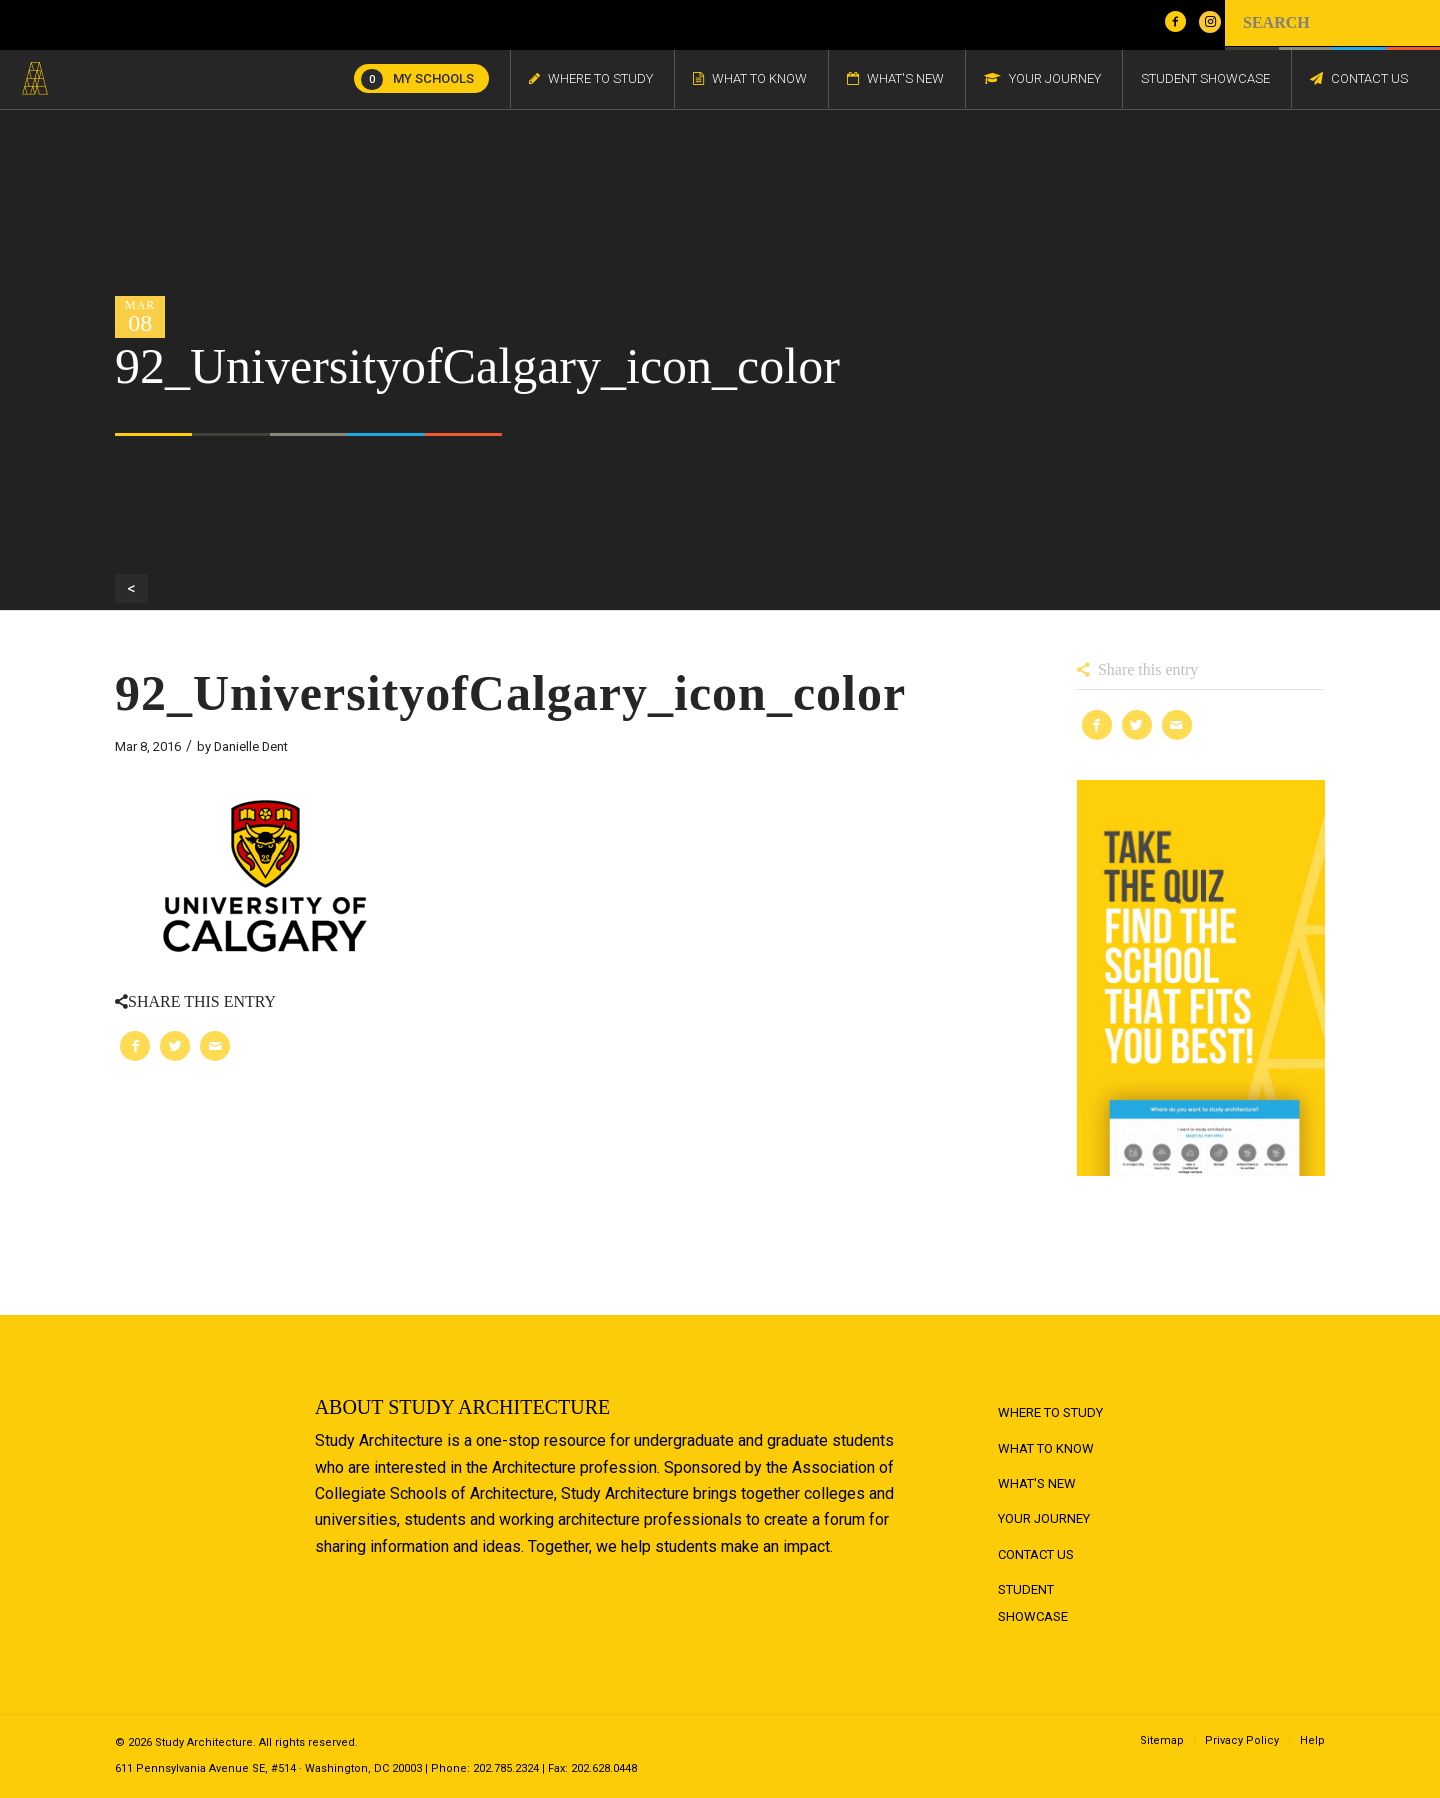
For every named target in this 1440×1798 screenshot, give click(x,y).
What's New (1037, 1483)
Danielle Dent (251, 746)
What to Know (1046, 1448)
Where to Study (1050, 1412)
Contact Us (1036, 1554)
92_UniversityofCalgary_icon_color (510, 693)
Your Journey (1044, 1518)
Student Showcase (1033, 1602)
